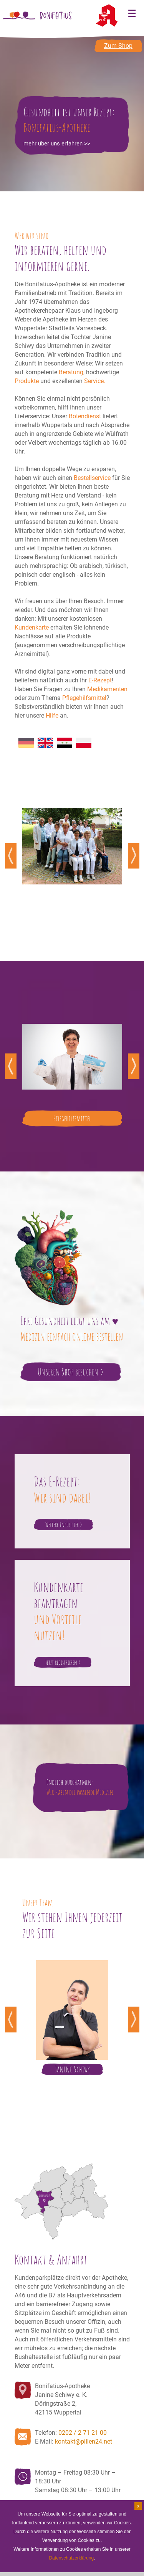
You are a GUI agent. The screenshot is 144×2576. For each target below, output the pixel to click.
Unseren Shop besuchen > (71, 1372)
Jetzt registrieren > (63, 1662)
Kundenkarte (32, 627)
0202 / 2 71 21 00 (82, 2432)
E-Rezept (100, 680)
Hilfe (52, 715)
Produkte (27, 381)
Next (133, 856)
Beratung (71, 372)
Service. (94, 381)
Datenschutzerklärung (71, 2558)
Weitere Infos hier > (63, 1524)
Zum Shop (118, 45)
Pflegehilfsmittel (84, 698)
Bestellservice (92, 477)
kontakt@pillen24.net (83, 2441)
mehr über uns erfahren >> (56, 143)
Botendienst (85, 416)
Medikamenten (107, 689)
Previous (11, 856)
